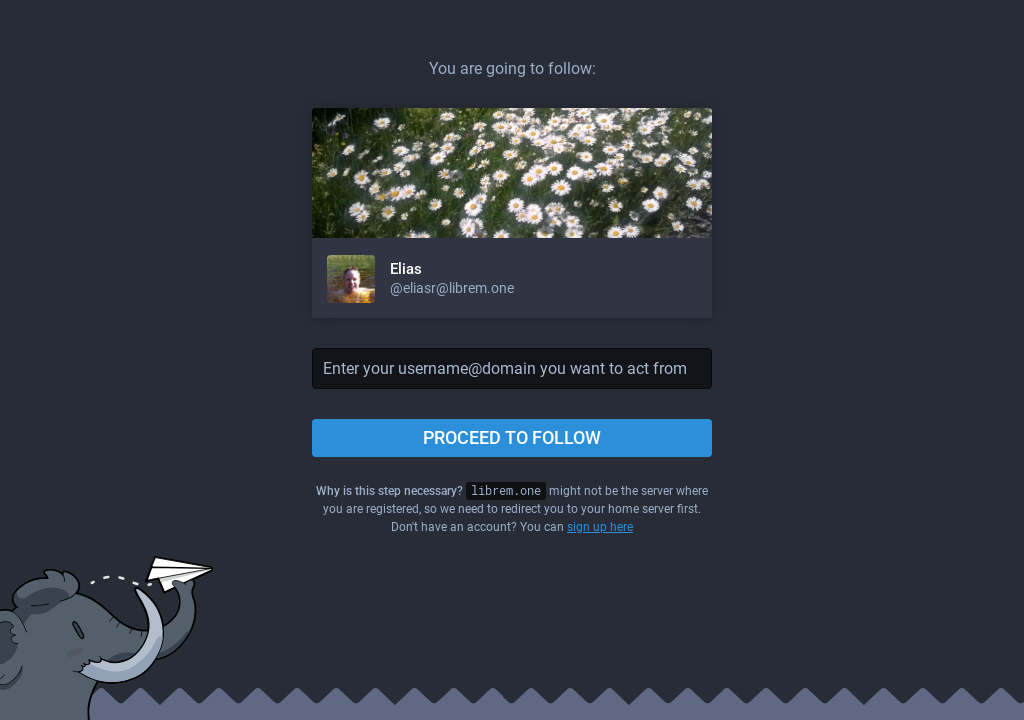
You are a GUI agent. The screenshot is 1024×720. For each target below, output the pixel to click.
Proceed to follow (512, 437)
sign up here (600, 527)
